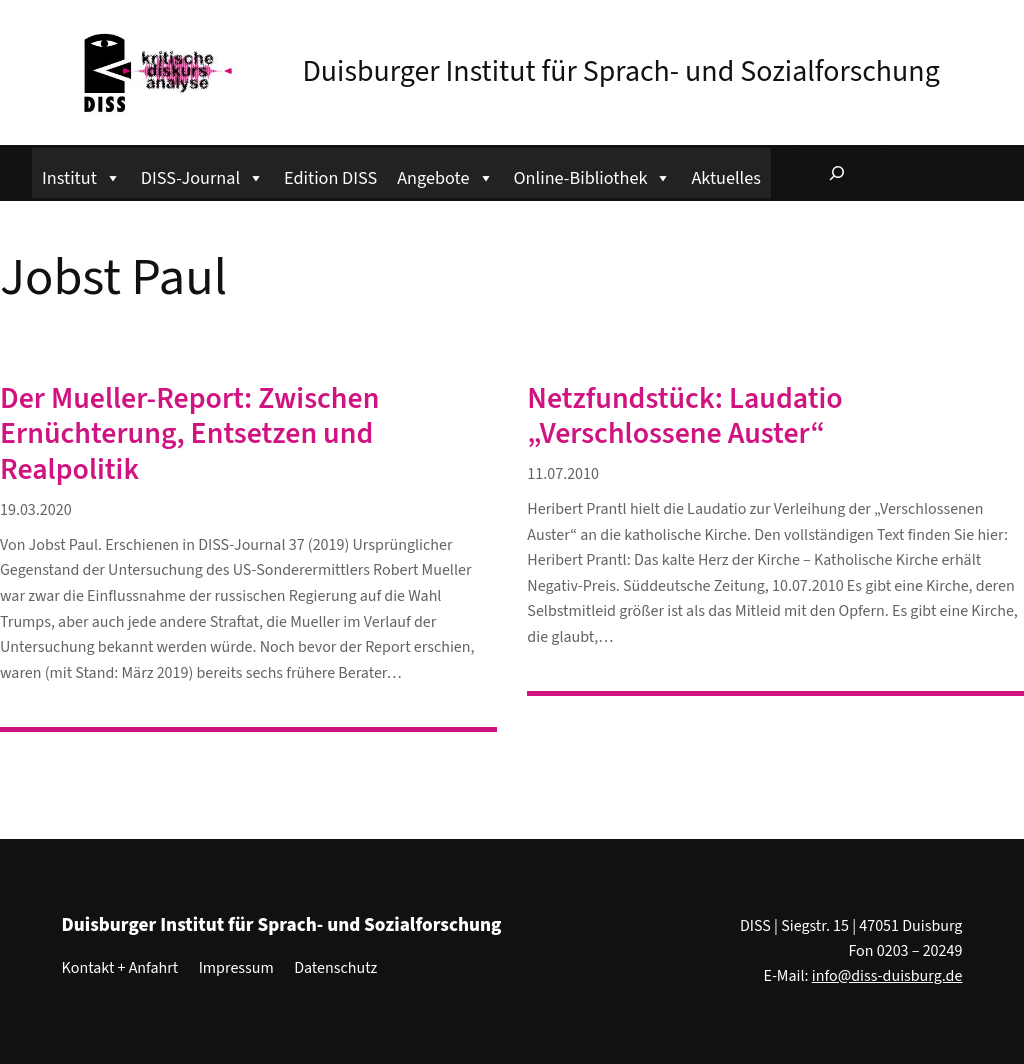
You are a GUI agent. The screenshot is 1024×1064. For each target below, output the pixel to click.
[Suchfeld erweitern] (837, 173)
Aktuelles (725, 178)
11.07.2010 (563, 474)
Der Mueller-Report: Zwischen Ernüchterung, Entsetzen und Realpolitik (189, 434)
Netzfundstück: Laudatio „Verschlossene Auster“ (684, 417)
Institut (81, 175)
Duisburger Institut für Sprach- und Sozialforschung (620, 71)
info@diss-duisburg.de (887, 976)
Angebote (445, 175)
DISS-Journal (202, 175)
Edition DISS (330, 178)
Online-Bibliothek (593, 175)
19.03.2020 (36, 510)
